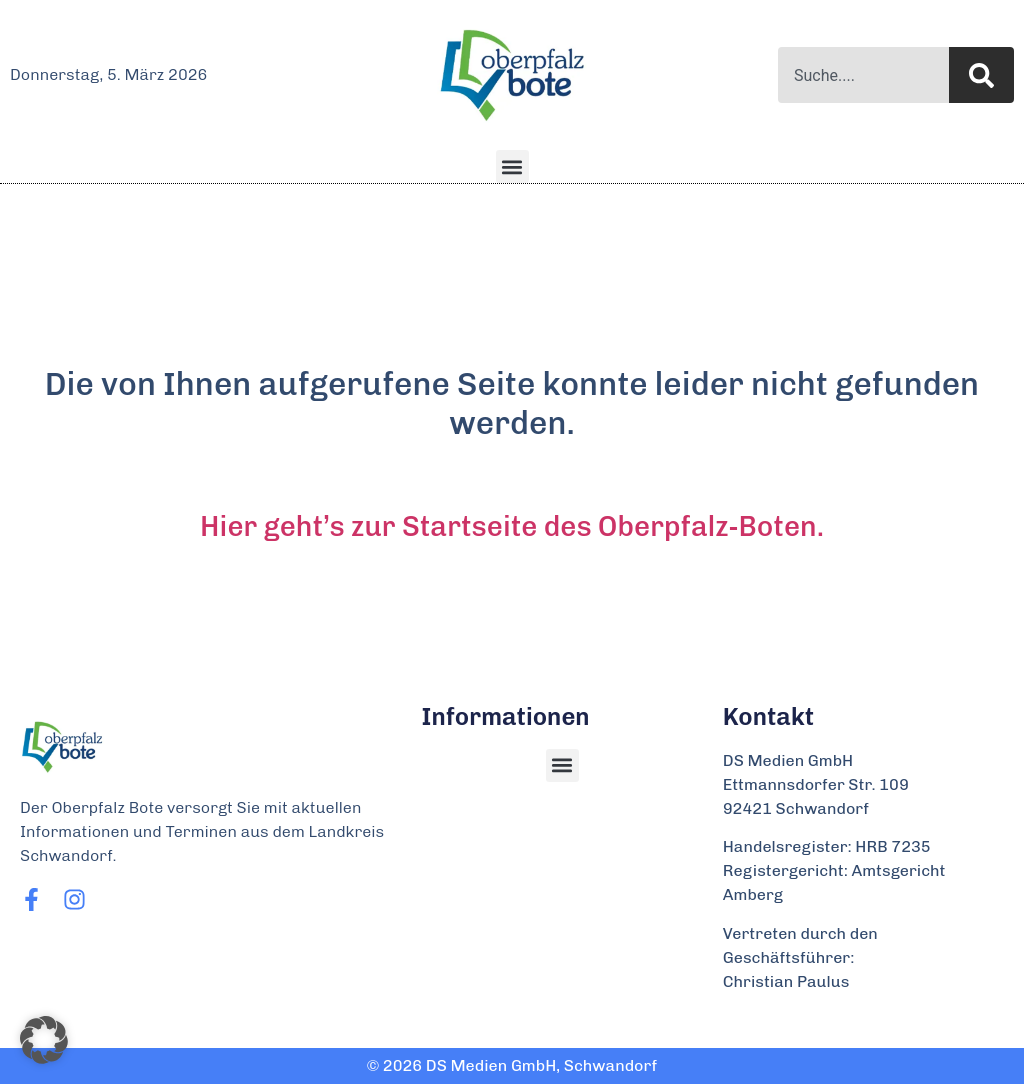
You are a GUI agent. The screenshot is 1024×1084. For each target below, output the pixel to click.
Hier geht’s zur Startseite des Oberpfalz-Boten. (512, 526)
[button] (512, 166)
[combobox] (863, 75)
